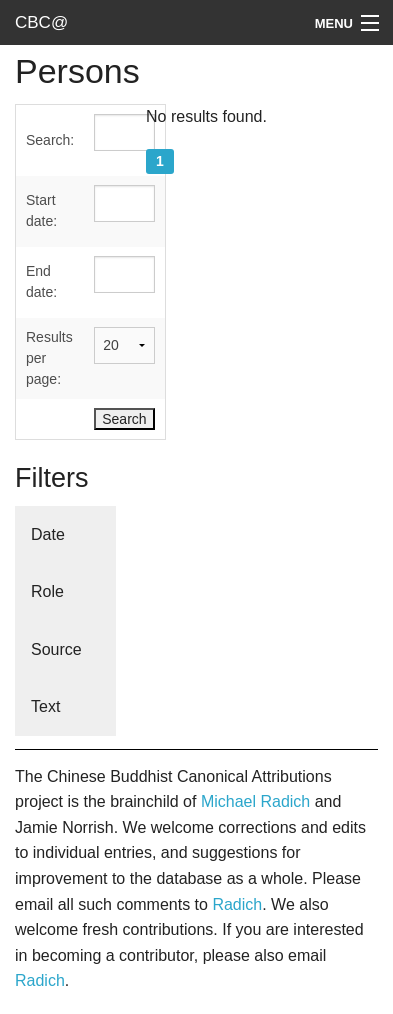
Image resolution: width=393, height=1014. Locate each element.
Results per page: (49, 358)
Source (56, 649)
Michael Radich (255, 801)
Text (45, 706)
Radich (237, 904)
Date (48, 534)
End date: (41, 281)
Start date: (41, 210)
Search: (50, 140)
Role (47, 591)
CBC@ (41, 22)
